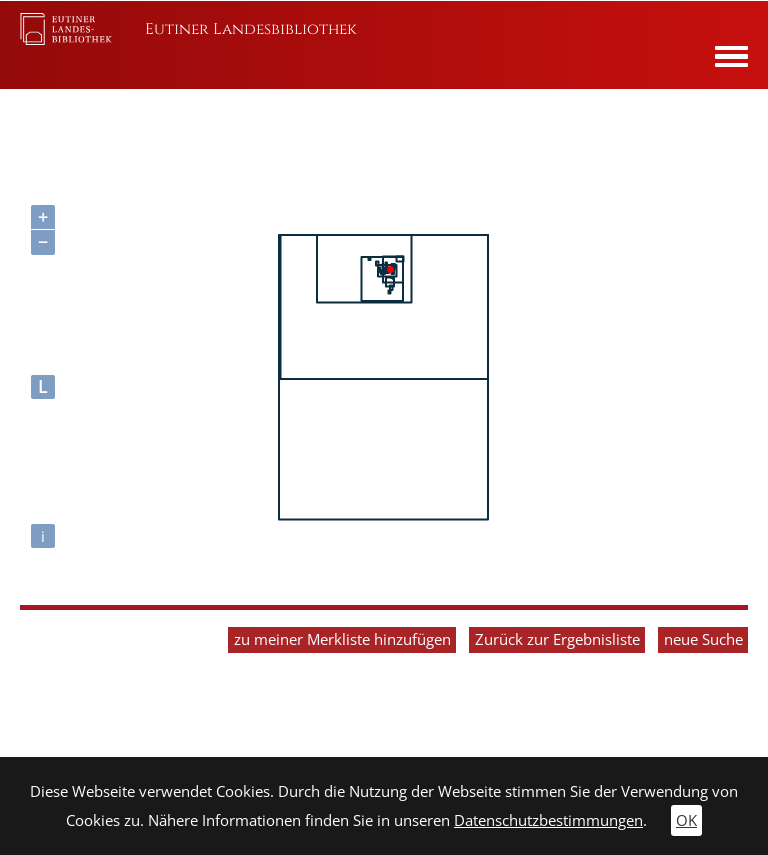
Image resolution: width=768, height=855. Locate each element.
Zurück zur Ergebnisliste (557, 639)
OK (686, 820)
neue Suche (703, 639)
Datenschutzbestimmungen (548, 820)
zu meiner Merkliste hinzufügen (342, 639)
